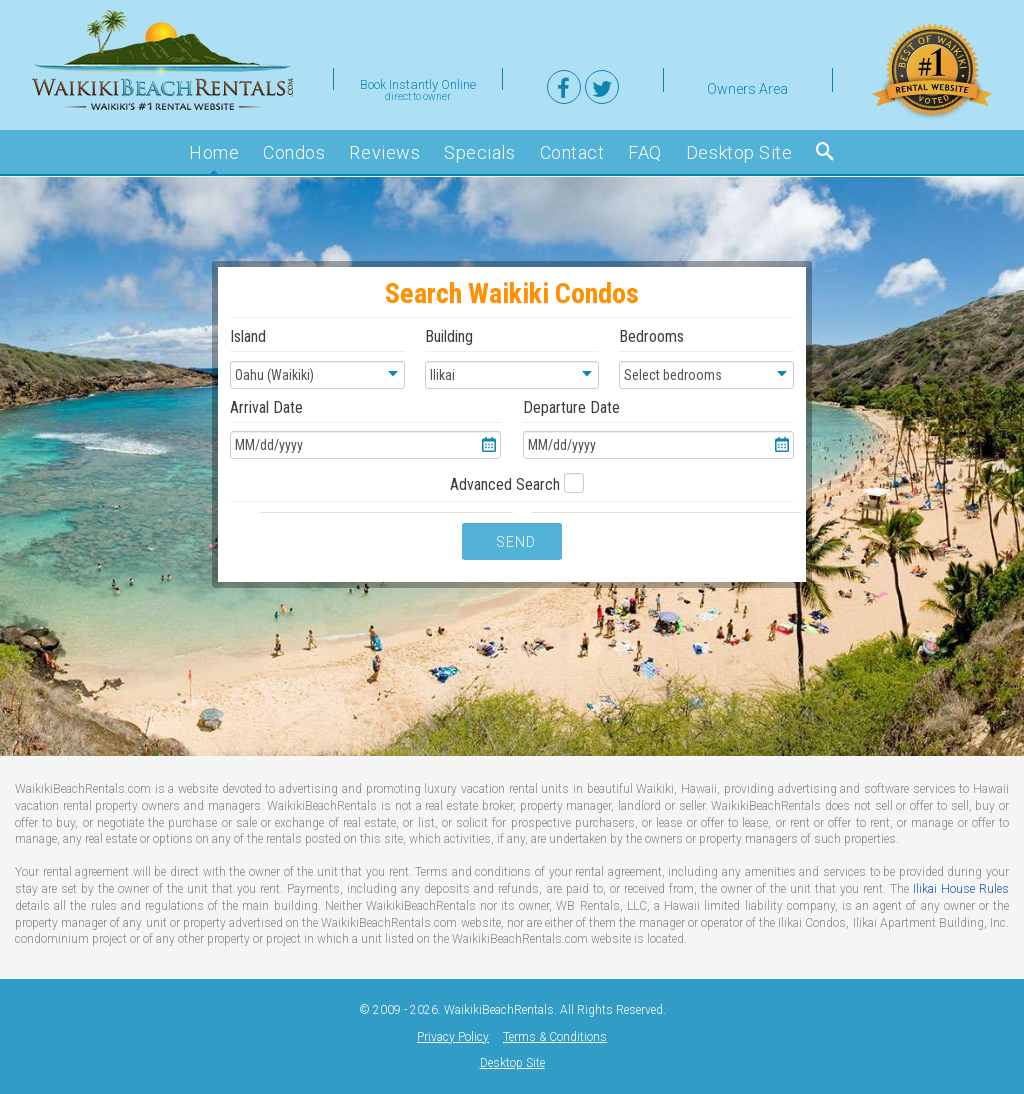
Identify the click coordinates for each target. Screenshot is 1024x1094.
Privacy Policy (453, 1037)
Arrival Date (365, 428)
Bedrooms (706, 357)
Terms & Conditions (555, 1037)
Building (512, 357)
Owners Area (747, 86)
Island (317, 357)
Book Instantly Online (418, 83)
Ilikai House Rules (961, 889)
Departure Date (658, 428)
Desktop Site (512, 1063)
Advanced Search (507, 484)
